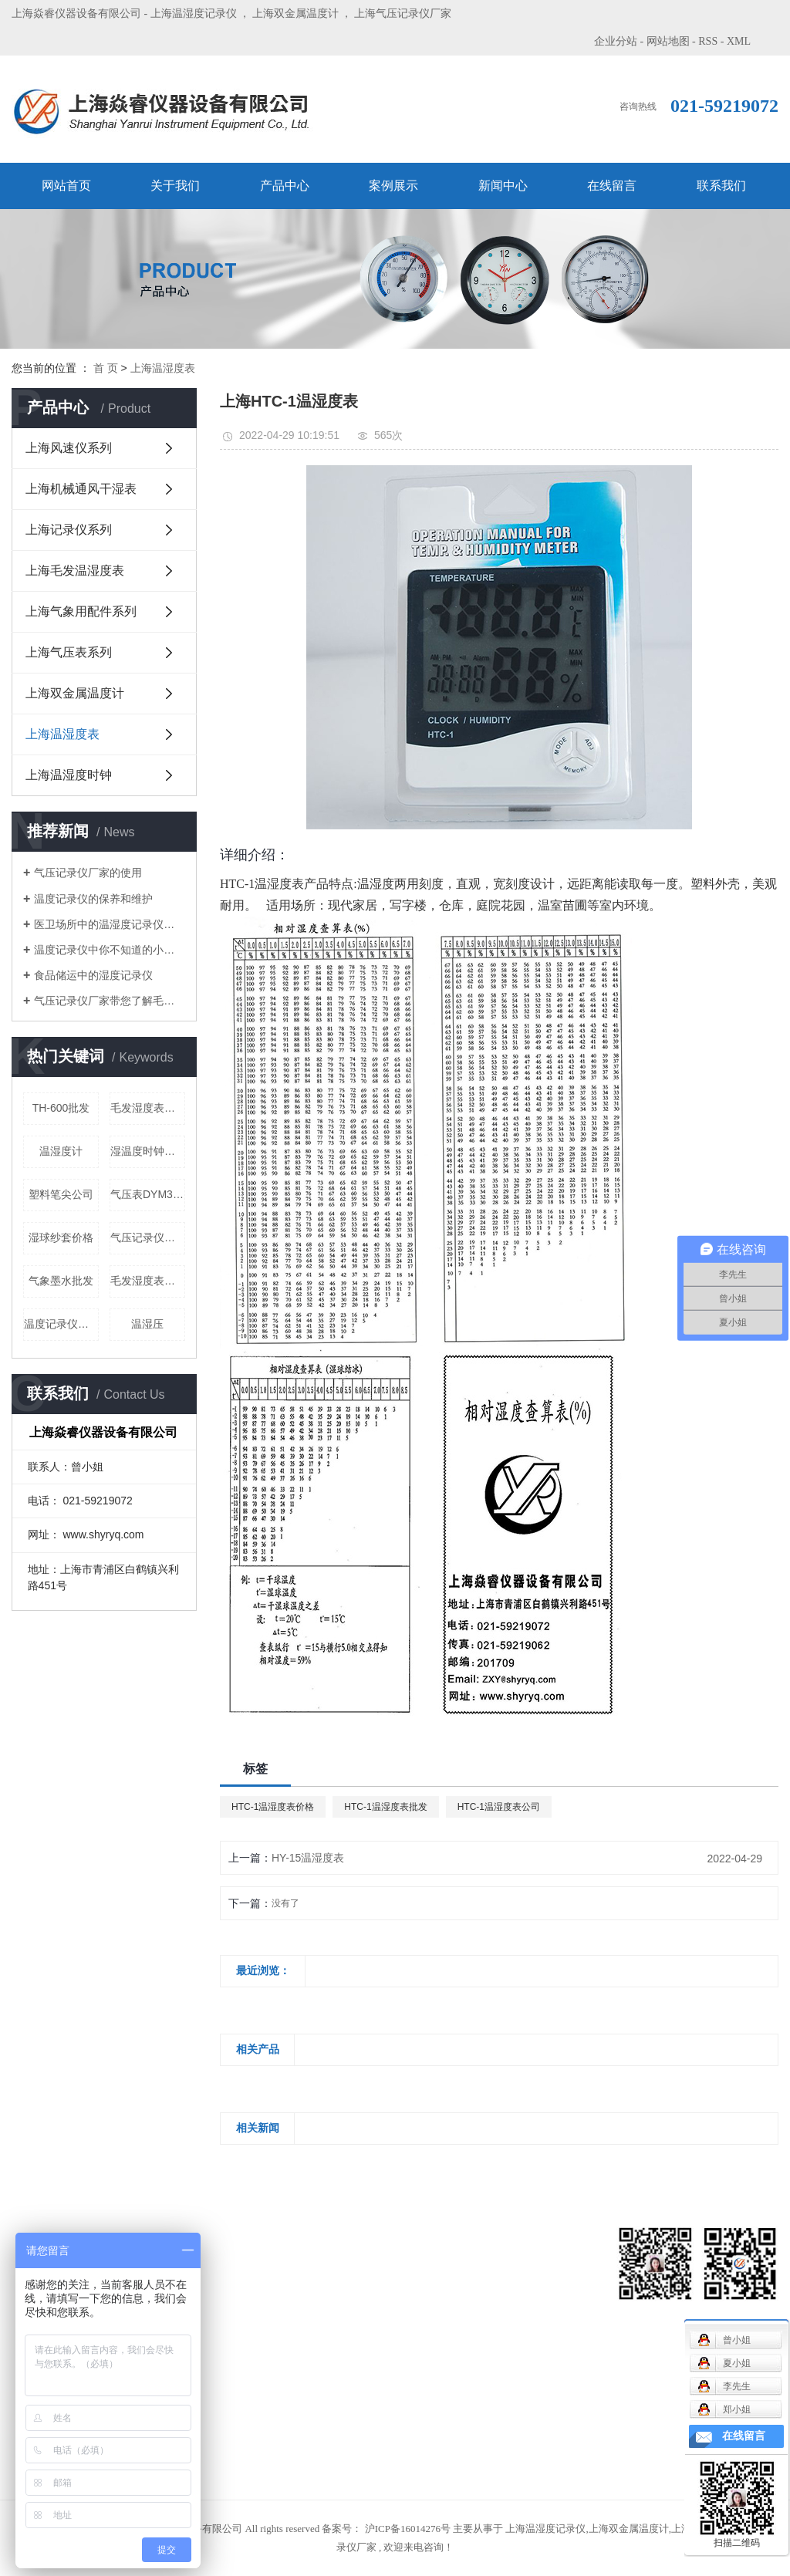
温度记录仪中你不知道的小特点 (109, 950)
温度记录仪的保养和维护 (93, 899)
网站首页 (66, 185)
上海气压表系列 (68, 652)
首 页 (105, 368)
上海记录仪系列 (68, 529)
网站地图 (668, 41)
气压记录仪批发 (147, 1237)
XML (739, 41)
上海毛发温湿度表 (74, 570)
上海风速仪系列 (68, 447)
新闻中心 (503, 185)
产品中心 (284, 185)
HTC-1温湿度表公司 (498, 1806)
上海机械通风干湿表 (81, 488)
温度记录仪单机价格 (61, 1324)
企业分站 (615, 41)
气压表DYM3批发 (147, 1194)
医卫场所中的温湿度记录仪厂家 (109, 924)
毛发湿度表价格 (147, 1108)
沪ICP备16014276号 (408, 2528)
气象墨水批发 (61, 1280)
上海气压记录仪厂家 (402, 13)
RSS (707, 41)
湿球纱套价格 (61, 1237)
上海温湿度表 (162, 368)
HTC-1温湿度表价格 (272, 1806)
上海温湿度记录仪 (193, 13)
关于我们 (175, 185)
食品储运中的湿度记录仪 (93, 975)
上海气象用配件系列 (81, 611)
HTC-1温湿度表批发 (385, 1806)
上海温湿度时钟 (68, 775)
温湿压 (147, 1324)
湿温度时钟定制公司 (147, 1151)
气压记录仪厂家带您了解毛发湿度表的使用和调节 (109, 1000)
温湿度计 (61, 1151)
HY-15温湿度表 (308, 1858)
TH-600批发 (61, 1108)
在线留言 (611, 185)
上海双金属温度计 (295, 13)
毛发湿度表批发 (147, 1280)
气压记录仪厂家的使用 (88, 872)
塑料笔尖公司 (61, 1194)
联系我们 (721, 185)
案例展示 (393, 185)
